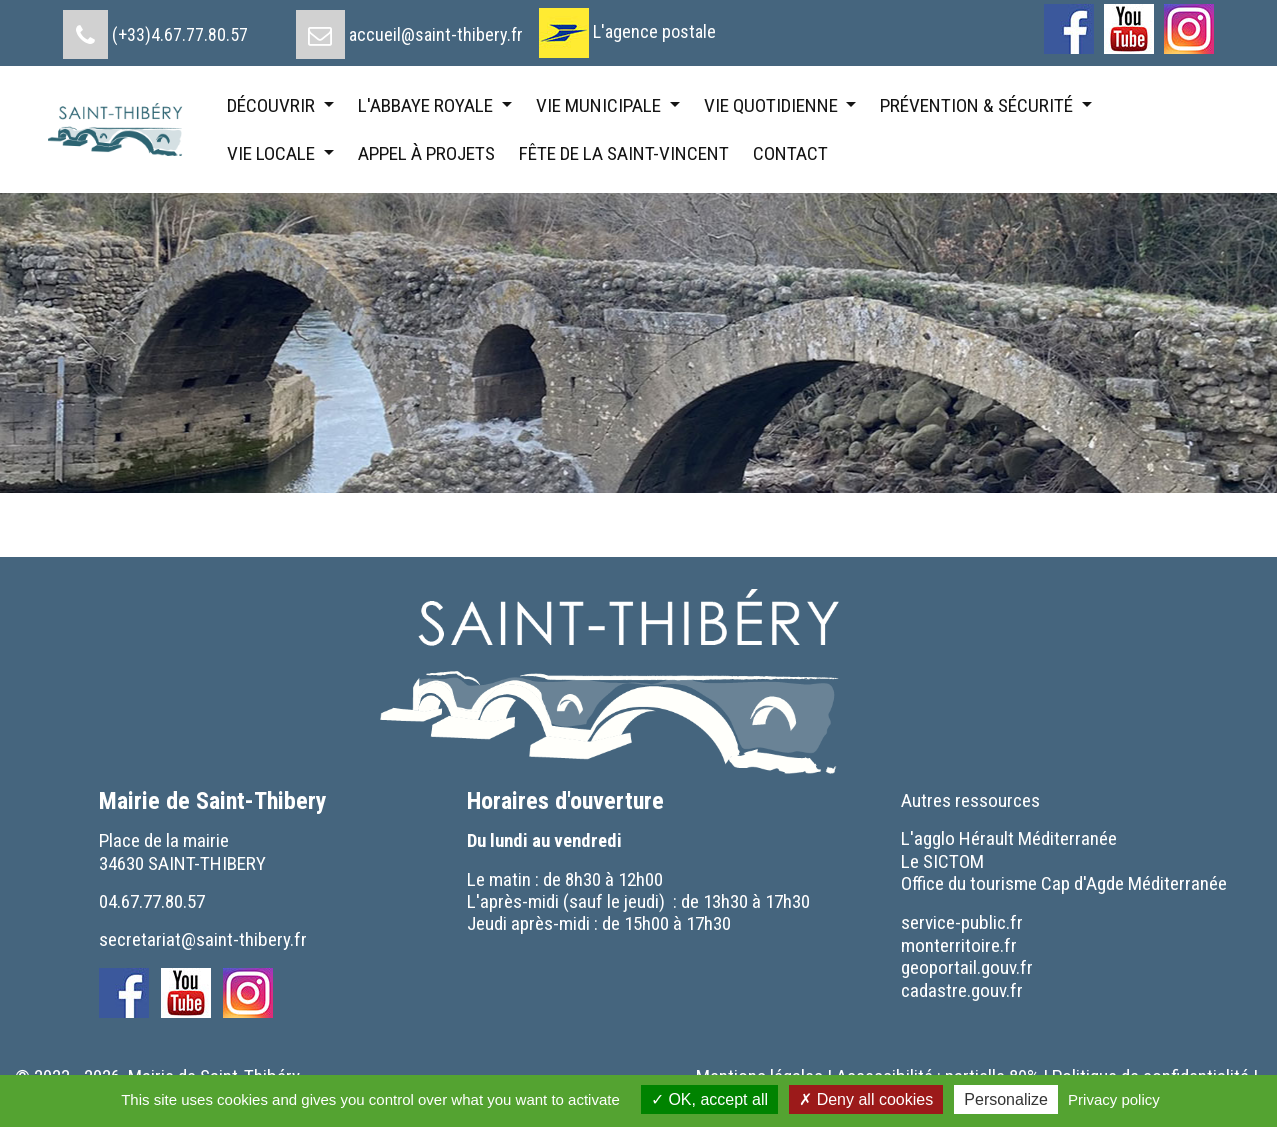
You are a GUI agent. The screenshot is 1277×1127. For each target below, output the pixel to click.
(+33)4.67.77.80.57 (180, 34)
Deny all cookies (866, 1099)
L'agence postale (654, 31)
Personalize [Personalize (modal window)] (1006, 1099)
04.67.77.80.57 (152, 901)
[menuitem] (155, 27)
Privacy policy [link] (1114, 1099)
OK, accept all (709, 1099)
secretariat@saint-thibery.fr (203, 939)
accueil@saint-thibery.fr (436, 34)
